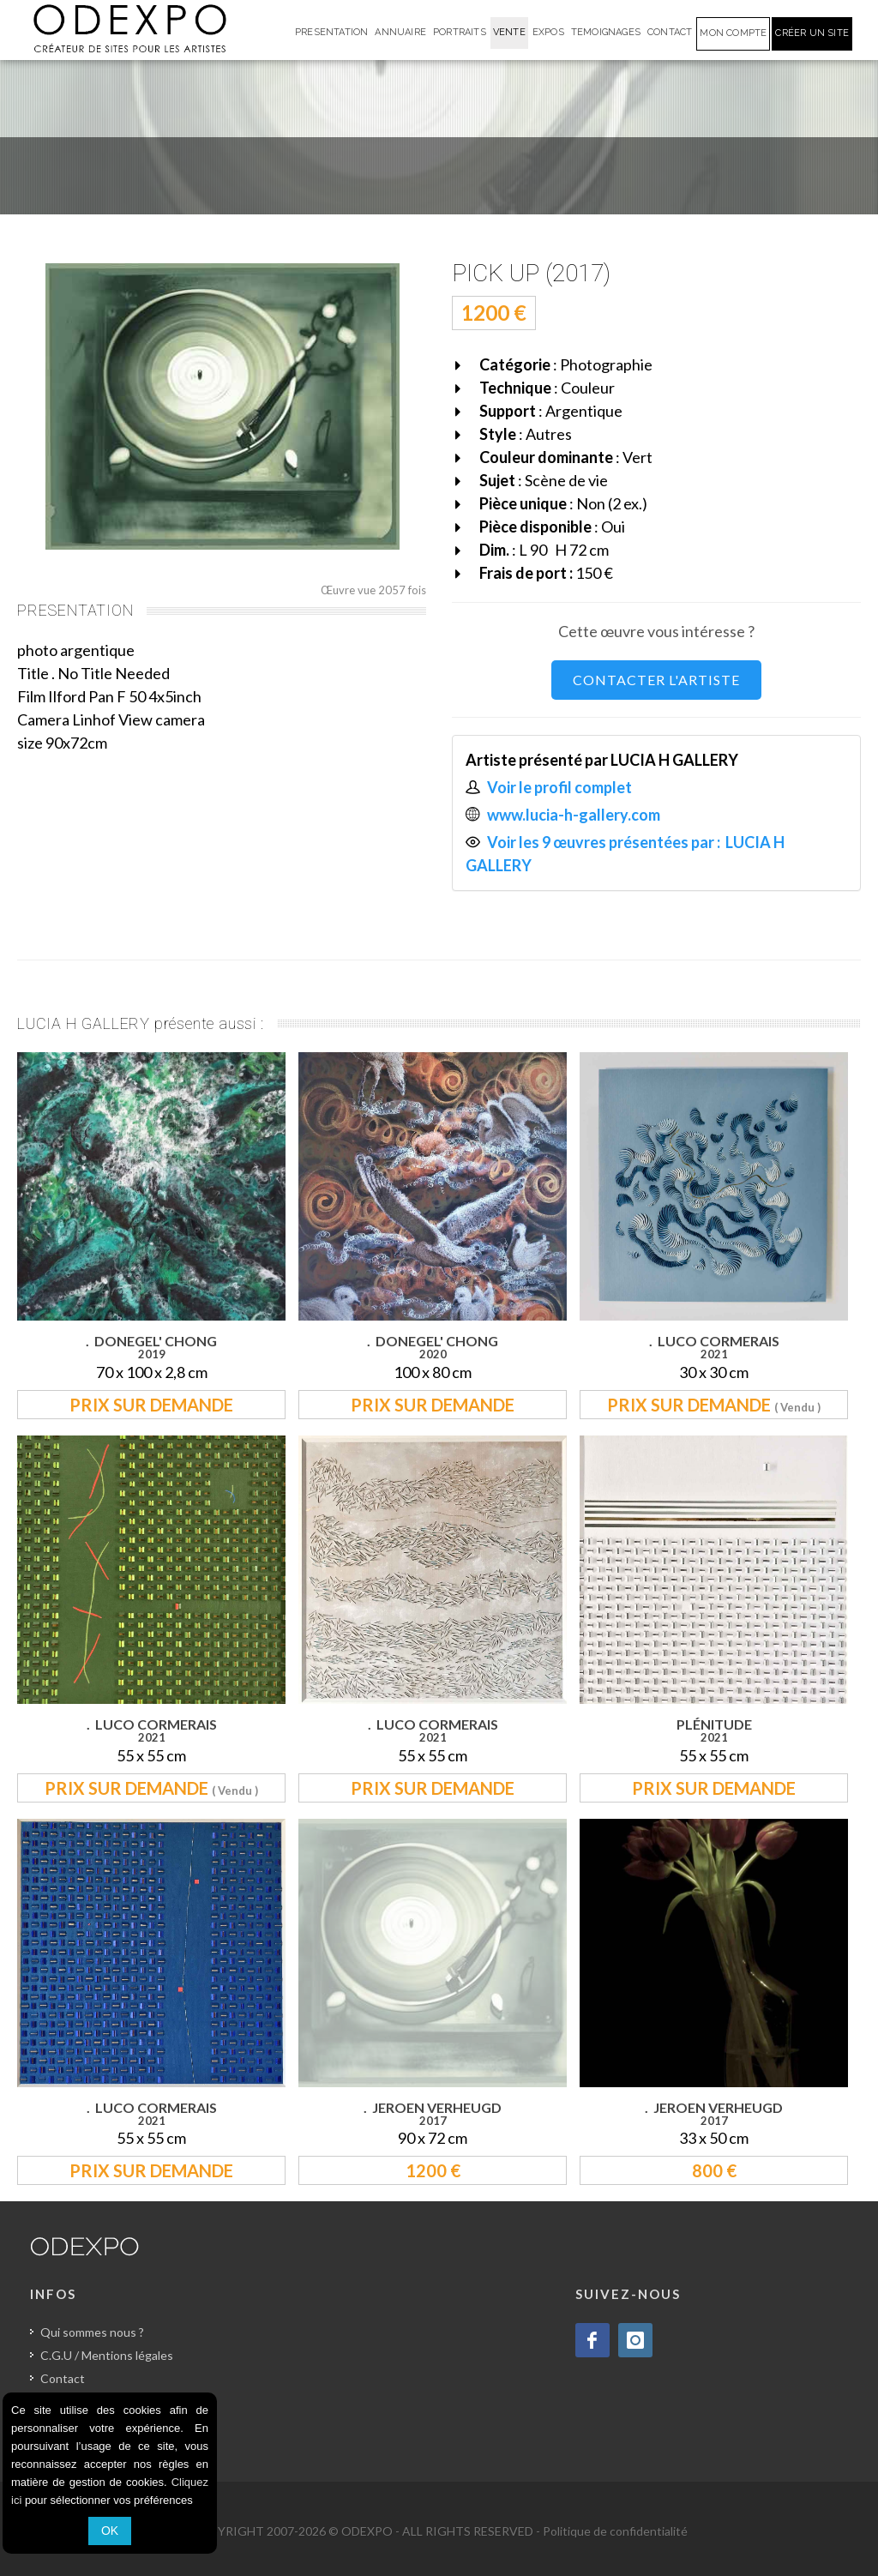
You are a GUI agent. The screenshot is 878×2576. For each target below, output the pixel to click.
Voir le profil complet (559, 787)
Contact (62, 2378)
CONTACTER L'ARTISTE (656, 679)
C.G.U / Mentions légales (106, 2355)
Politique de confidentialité (615, 2531)
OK (109, 2530)
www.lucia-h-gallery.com (573, 814)
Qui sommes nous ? (92, 2332)
